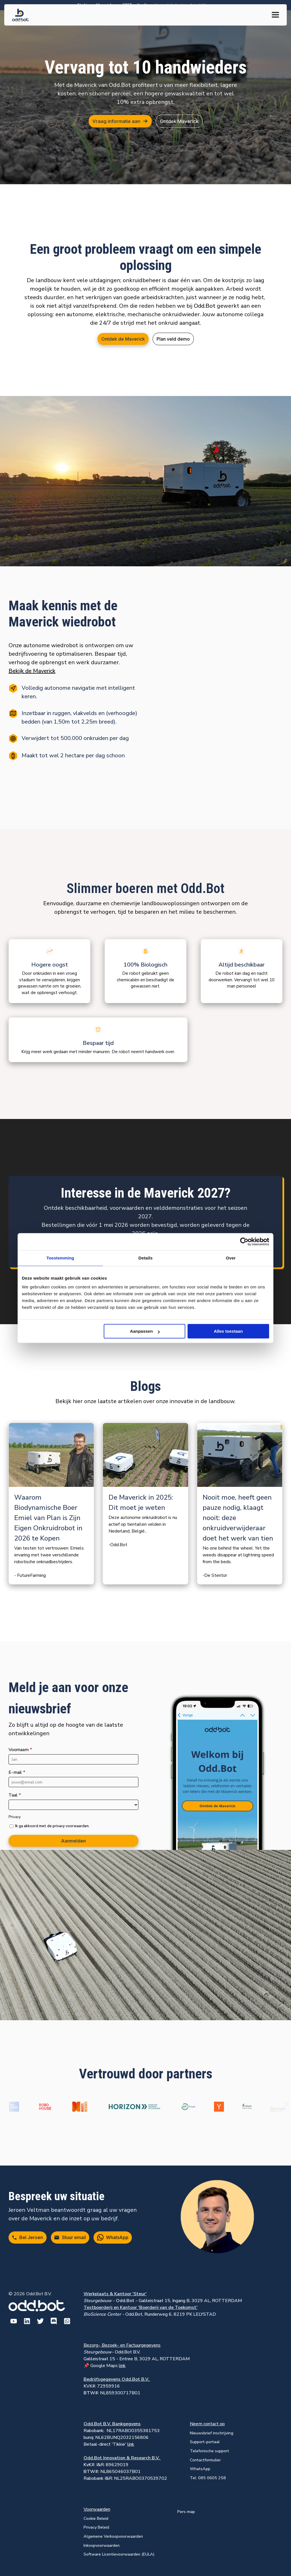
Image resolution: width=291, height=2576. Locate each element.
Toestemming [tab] (60, 1257)
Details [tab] (145, 1257)
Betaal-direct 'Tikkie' (109, 2444)
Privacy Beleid (96, 2527)
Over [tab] (231, 1257)
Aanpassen (145, 1331)
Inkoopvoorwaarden (102, 2545)
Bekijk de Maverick (32, 671)
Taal (15, 1795)
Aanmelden (73, 1841)
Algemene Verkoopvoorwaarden (113, 2536)
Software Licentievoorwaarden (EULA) (119, 2554)
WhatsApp (200, 2469)
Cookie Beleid (96, 2518)
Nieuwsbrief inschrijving (211, 2433)
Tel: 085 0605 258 (208, 2478)
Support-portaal (205, 2442)
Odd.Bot (204, 306)
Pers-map (186, 2511)
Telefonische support (209, 2451)
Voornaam (20, 1750)
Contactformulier (205, 2460)
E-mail (17, 1772)
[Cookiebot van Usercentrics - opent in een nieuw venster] (244, 1241)
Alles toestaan (228, 1331)
